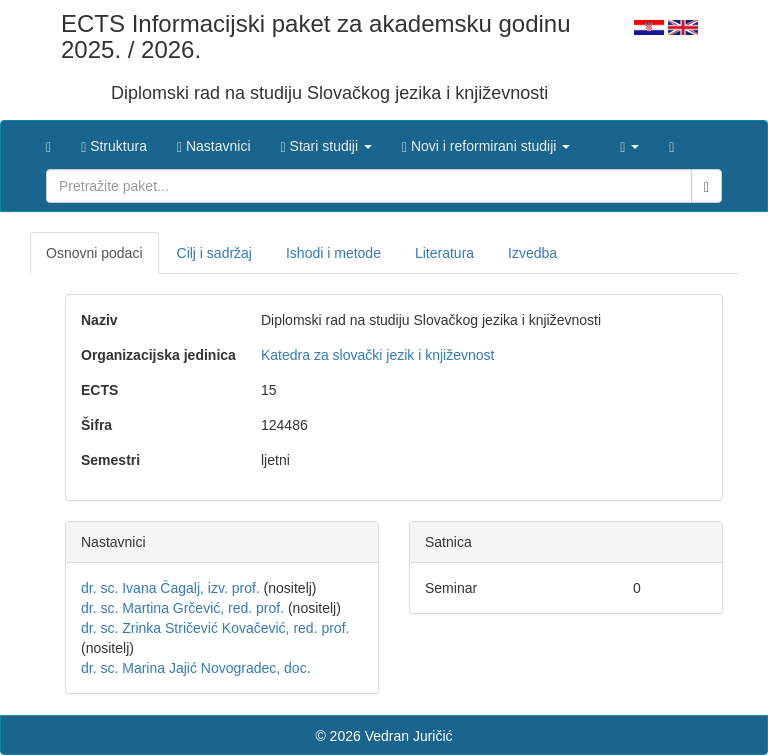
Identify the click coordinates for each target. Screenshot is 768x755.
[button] (326, 141)
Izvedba (532, 253)
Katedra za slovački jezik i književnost (377, 355)
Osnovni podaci (94, 253)
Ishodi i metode (333, 253)
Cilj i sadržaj (214, 253)
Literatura (444, 253)
